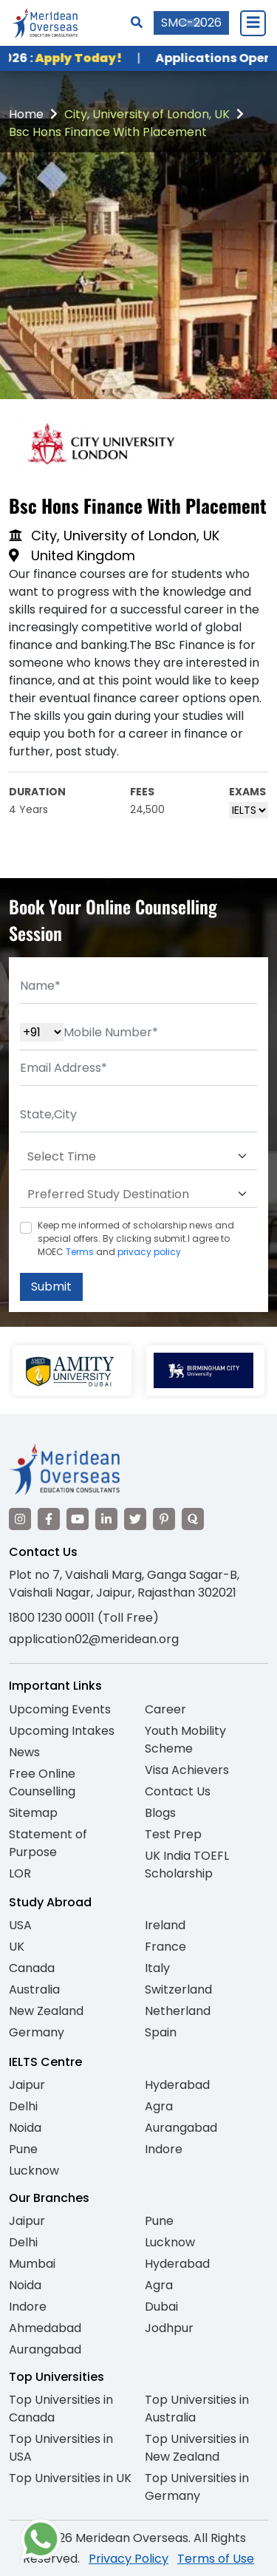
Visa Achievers (187, 1769)
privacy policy (149, 1251)
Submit (51, 1286)
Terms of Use (215, 2558)
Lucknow (34, 2170)
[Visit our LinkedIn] (106, 1519)
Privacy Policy (128, 2558)
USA (20, 1925)
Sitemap (33, 1812)
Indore (163, 2149)
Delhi (23, 2106)
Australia (34, 1989)
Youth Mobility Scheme (185, 1739)
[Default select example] (138, 1156)
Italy (157, 1968)
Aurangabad (181, 2127)
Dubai (161, 2306)
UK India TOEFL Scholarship (187, 1864)
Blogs (160, 1812)
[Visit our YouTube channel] (77, 1519)
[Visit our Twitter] (135, 1519)
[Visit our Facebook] (49, 1519)
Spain (161, 2032)
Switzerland (178, 1989)
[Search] (137, 22)
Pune (23, 2149)
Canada (32, 1968)
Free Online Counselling (42, 1782)
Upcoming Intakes (61, 1730)
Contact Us (178, 1791)
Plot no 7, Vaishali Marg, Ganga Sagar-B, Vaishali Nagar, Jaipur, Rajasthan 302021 (124, 1583)
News (24, 1752)
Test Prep (173, 1834)
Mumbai (32, 2263)
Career (165, 1709)
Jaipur (27, 2084)
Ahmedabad (45, 2328)
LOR (20, 1873)
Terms (80, 1251)
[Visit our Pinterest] (164, 1519)
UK (16, 1946)
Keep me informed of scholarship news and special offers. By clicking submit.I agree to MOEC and (136, 1238)
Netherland (178, 2010)
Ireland (165, 1925)
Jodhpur (169, 2328)
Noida (25, 2127)
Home (26, 114)
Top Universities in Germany (197, 2487)
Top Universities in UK (70, 2478)
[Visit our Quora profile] (193, 1519)
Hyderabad (177, 2084)
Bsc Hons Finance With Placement (108, 131)
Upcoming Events (60, 1709)
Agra (159, 2106)
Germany (36, 2032)
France (165, 1946)
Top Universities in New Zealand (197, 2447)
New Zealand (46, 2010)
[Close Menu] (253, 23)
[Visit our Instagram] (20, 1519)
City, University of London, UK (147, 114)
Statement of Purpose (48, 1843)
